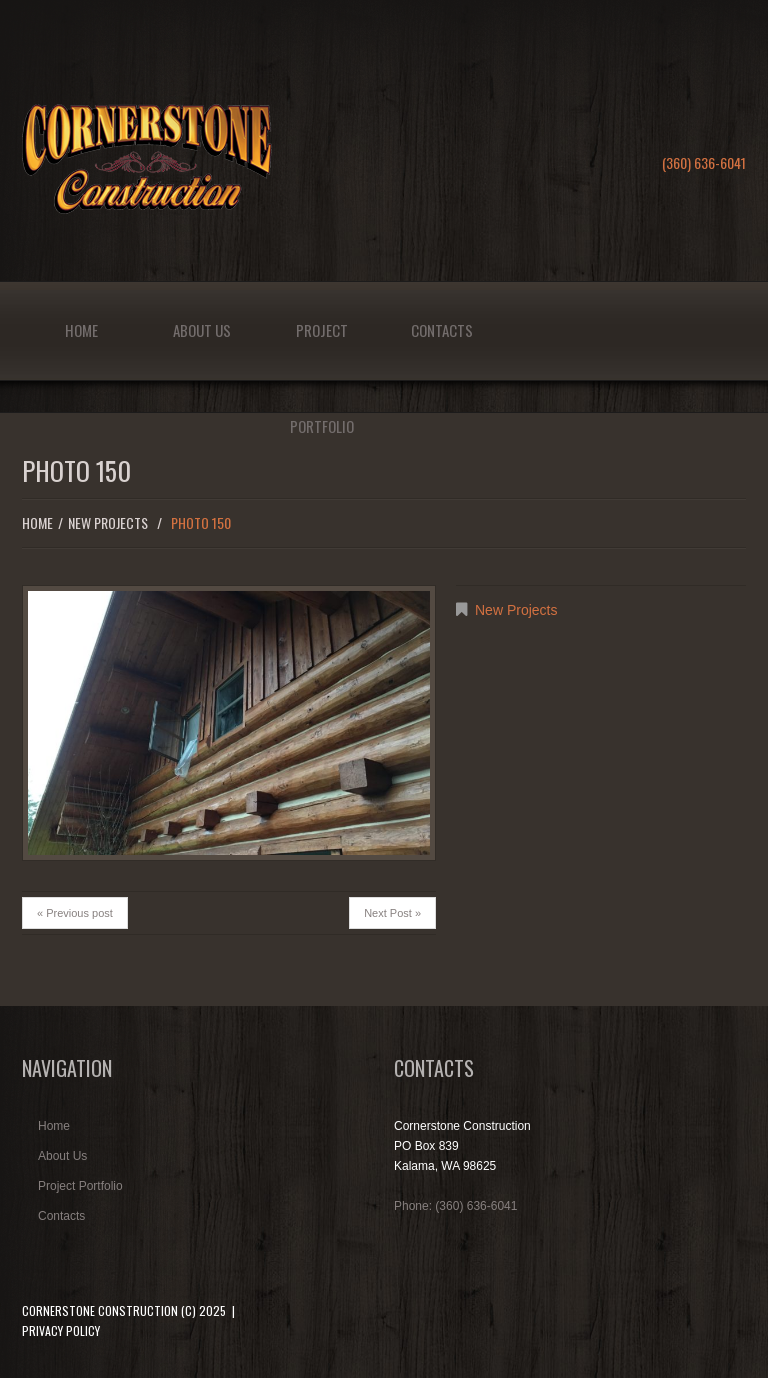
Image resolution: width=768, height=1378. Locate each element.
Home (81, 330)
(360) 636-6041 (704, 162)
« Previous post (75, 913)
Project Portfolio (322, 349)
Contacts (442, 330)
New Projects (108, 522)
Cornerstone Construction (100, 1310)
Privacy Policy (61, 1330)
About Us (202, 330)
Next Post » (392, 913)
